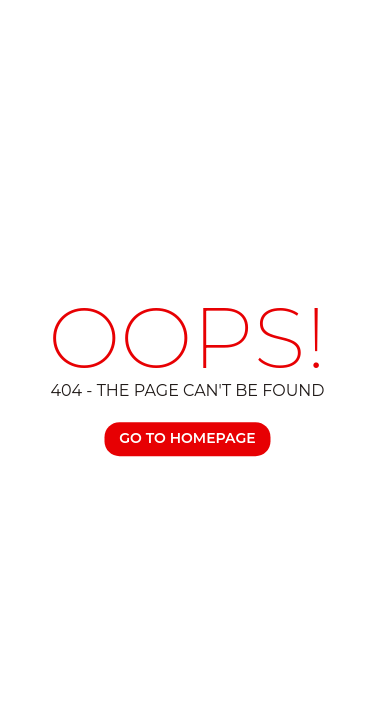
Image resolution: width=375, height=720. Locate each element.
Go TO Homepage (187, 438)
